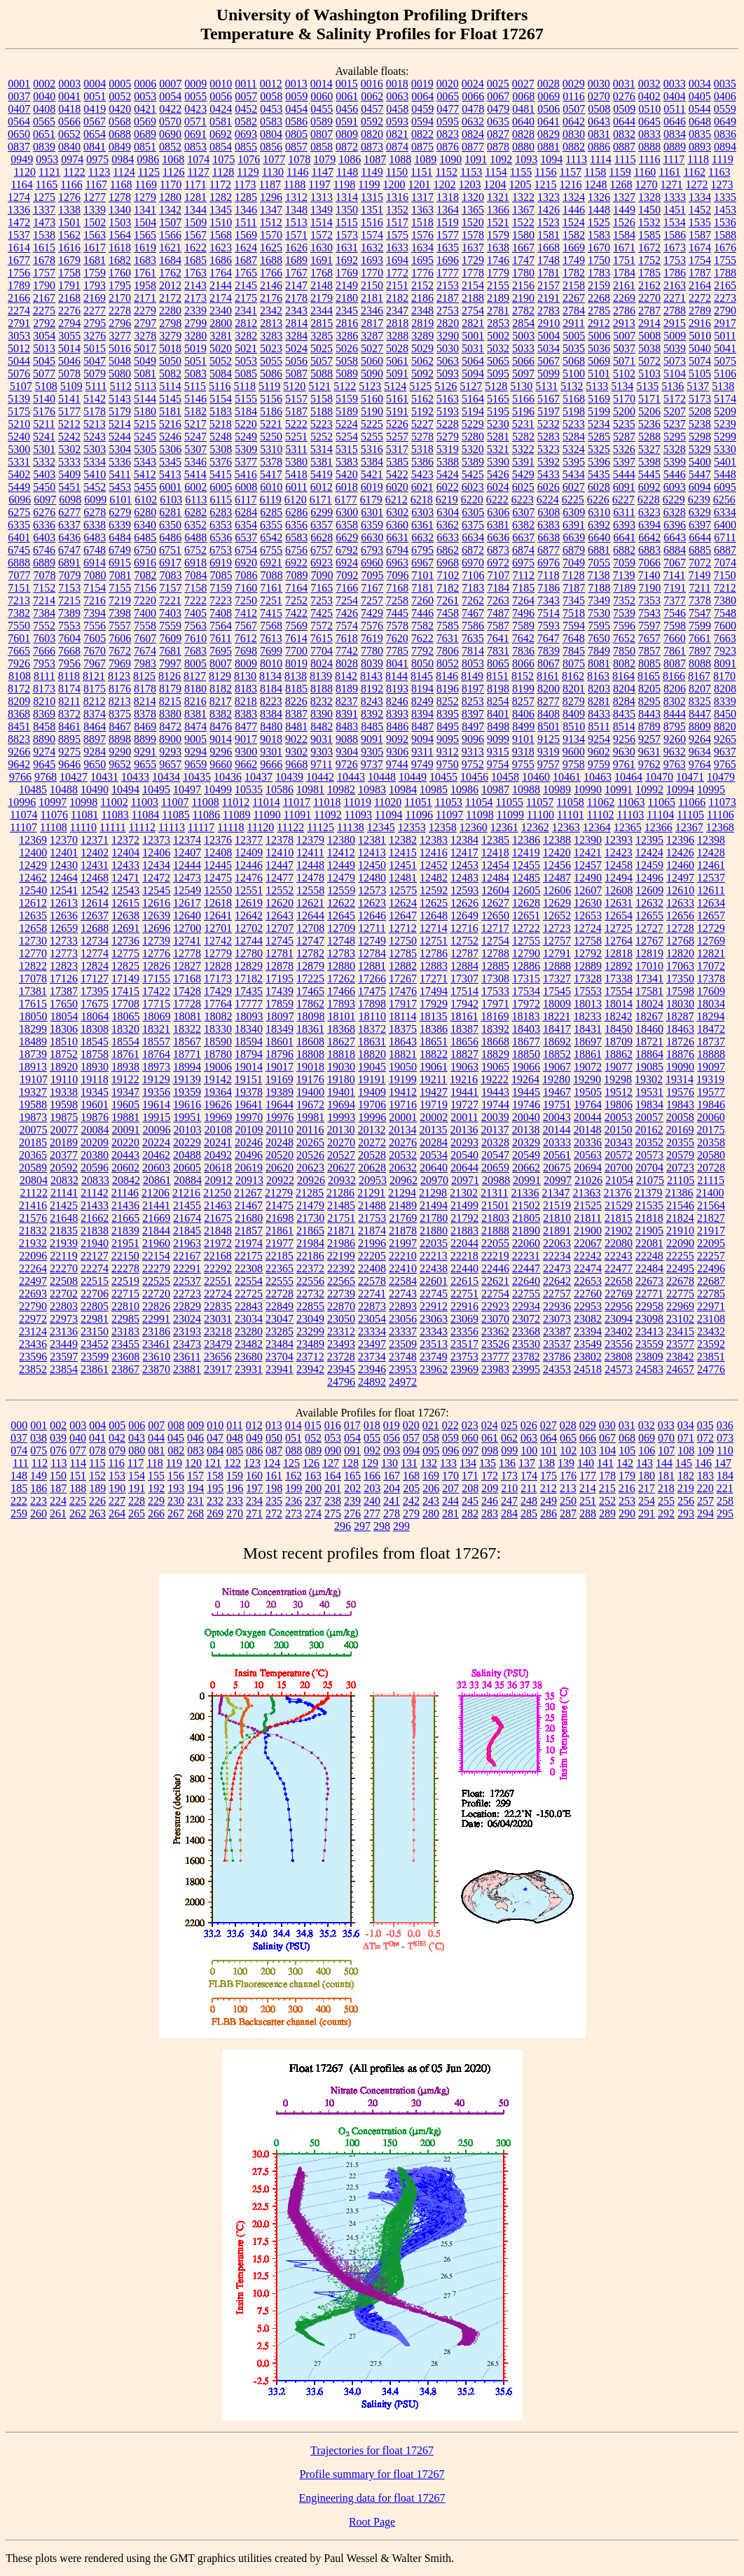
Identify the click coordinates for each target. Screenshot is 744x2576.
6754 (246, 550)
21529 (619, 1205)
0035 (725, 84)
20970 (434, 1180)
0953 (47, 159)
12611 (710, 890)
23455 (125, 1344)
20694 (588, 1168)
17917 (403, 1004)
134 (468, 1463)
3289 (422, 336)
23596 (33, 1357)
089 (313, 1450)
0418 (69, 109)
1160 (645, 172)
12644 (310, 915)
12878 (280, 966)
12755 (526, 941)
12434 (156, 865)
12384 (464, 840)
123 (252, 1463)
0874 (397, 147)
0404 (674, 96)
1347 (271, 210)
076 (58, 1450)
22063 (557, 1243)
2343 (296, 310)
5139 (19, 399)
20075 (34, 1130)
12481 (403, 878)
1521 (498, 222)
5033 (523, 348)
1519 (447, 222)
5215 (145, 424)
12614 (95, 903)
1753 (674, 260)
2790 (725, 310)
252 (607, 1501)
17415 (125, 991)
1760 (120, 273)
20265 (310, 1142)
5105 (700, 374)
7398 (120, 613)
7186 (548, 588)
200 (313, 1488)
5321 (498, 449)
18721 (649, 1041)
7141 (674, 575)
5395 (574, 462)
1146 (297, 172)
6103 (171, 500)
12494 (619, 878)
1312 (296, 197)
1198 (344, 184)
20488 (187, 1155)
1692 (347, 260)
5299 (725, 437)
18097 (280, 1016)
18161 (464, 1016)
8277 (548, 701)
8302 (674, 701)
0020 (447, 84)
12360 (474, 827)
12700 (187, 928)
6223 (522, 500)
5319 (447, 449)
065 (568, 1438)
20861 (157, 1180)
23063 (434, 1319)
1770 (372, 273)
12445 (218, 865)
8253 (473, 701)
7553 (69, 626)
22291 (187, 1268)
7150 (724, 575)
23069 (464, 1319)
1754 (700, 260)
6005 (220, 487)
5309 (246, 449)
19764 (588, 1105)
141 (605, 1463)
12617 (187, 903)
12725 (619, 928)
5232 (548, 424)
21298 (433, 1193)
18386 (434, 1029)
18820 (372, 1054)
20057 (649, 1117)
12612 (33, 903)
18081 (188, 1016)
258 (725, 1501)
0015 (347, 84)
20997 (558, 1180)
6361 (422, 525)
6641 (624, 537)
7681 (170, 651)
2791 (19, 323)
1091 (475, 159)
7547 (700, 613)
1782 (574, 273)
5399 (674, 462)
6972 (498, 563)
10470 (659, 777)
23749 (434, 1357)
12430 (64, 865)
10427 (74, 777)
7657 (649, 638)
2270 (649, 298)
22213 (434, 1256)
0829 (548, 134)
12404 (125, 852)
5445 (649, 474)
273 (293, 1513)
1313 (321, 197)
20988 (496, 1180)
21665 (125, 1218)
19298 (618, 1079)
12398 (711, 840)
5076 (19, 374)
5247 (195, 437)
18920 (64, 1067)
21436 (125, 1205)
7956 (69, 663)
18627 (341, 1041)
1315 (372, 197)
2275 (44, 310)
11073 (722, 802)
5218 (220, 424)
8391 (347, 714)
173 (509, 1476)
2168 (69, 298)
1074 (198, 159)
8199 (523, 689)
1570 (271, 235)
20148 (587, 1130)
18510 (64, 1041)
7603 (44, 638)
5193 (447, 411)
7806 (447, 651)
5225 (372, 424)
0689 (145, 134)
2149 (347, 285)
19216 (464, 1079)
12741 (187, 941)
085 (234, 1450)
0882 (574, 147)
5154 (220, 399)
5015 (94, 348)
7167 (372, 588)
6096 (19, 500)
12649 (464, 915)
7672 (120, 651)
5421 (372, 474)
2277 (94, 310)
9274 (44, 752)
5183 (220, 411)
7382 (19, 613)
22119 (63, 1256)
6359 (372, 525)
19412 (403, 1092)
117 (136, 1463)
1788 (725, 273)
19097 (711, 1067)
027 (548, 1425)
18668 (495, 1041)
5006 (599, 336)
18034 (711, 1004)
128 (350, 1463)
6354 (246, 525)
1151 (421, 172)
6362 (447, 525)
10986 (464, 789)
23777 (495, 1357)
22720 (156, 1294)
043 (136, 1438)
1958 (145, 285)
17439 (280, 991)
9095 (447, 739)
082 (175, 1450)
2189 (498, 298)
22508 (64, 1281)
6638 (548, 537)
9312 (447, 752)
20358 (711, 1142)
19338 (64, 1092)
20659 (495, 1168)
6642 (649, 537)
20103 (188, 1130)
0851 (145, 147)
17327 (557, 978)
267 (175, 1513)
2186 (422, 298)
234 (254, 1501)
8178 (145, 689)
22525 (156, 1281)
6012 (321, 487)
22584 (403, 1281)
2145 (246, 285)
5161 (397, 399)
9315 (498, 752)
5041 (725, 348)
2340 (220, 310)
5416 (246, 474)
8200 (548, 689)
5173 (700, 399)
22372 (310, 1268)
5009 (674, 336)
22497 (33, 1281)
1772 (397, 273)
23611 (186, 1357)
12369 (33, 840)
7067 (674, 563)
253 (627, 1501)
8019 (296, 663)
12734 (95, 941)
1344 (195, 210)
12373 (156, 840)
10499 (218, 789)
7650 (599, 638)
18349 (280, 1029)
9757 (548, 764)
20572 (619, 1155)
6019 (372, 487)
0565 (44, 121)
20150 (618, 1130)
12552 (280, 890)
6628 (321, 537)
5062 (422, 361)
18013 (588, 1004)
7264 (523, 600)
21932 (33, 1243)
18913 (33, 1067)
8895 (69, 739)
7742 (347, 651)
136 (507, 1463)
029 (587, 1425)
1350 (347, 210)
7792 (422, 651)
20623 (310, 1168)
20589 (33, 1168)
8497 (473, 726)
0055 (195, 96)
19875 (64, 1117)
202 (352, 1488)
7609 (170, 638)
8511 (598, 726)
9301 (271, 752)
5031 (473, 348)
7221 (170, 600)
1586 (674, 235)
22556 (310, 1281)
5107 (21, 386)
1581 (548, 235)
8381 (195, 714)
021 (430, 1425)
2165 (725, 285)
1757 (44, 273)
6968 (447, 563)
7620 (397, 638)
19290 (587, 1079)
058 (430, 1438)
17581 (649, 991)
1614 (19, 247)
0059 (296, 96)
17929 (434, 1004)
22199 (341, 1256)
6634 (473, 537)
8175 (94, 689)
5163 (447, 399)
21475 (280, 1205)
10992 (649, 789)
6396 (674, 525)
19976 (280, 1117)
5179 (120, 411)
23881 (187, 1369)
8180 (195, 689)
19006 (218, 1067)
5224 (347, 424)
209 (489, 1488)
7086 (246, 575)
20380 (95, 1155)
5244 (120, 437)
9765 (725, 764)
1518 (422, 222)
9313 (473, 752)
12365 (628, 827)
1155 (521, 172)
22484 (649, 1268)
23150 (95, 1331)
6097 (45, 500)
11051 (418, 802)
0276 (624, 96)
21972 (218, 1243)
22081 (649, 1243)
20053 (619, 1117)
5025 (321, 348)
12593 (464, 890)
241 (391, 1501)
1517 (397, 222)
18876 (680, 1054)
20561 (557, 1155)
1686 (220, 260)
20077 (64, 1130)
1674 (700, 247)
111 (21, 1463)
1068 (173, 159)
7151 (19, 588)
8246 (397, 701)
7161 (271, 588)
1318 (447, 197)
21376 (618, 1193)
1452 (700, 210)
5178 (94, 411)
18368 (341, 1029)
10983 (372, 789)
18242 (618, 1016)
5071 (624, 361)
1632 (372, 247)
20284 (434, 1142)
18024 (649, 1004)
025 (509, 1425)
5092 (422, 374)
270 (234, 1513)
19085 (649, 1067)
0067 (498, 96)
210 (509, 1488)
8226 (296, 701)
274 (313, 1513)
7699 (271, 651)
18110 (372, 1016)
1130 (273, 172)
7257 (372, 600)
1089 (425, 159)
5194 (473, 411)
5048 (120, 361)
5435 (599, 474)
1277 (94, 197)
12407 (187, 852)
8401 (498, 714)
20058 (680, 1117)
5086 (271, 374)
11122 (290, 827)
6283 (220, 512)
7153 (69, 588)
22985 (125, 1319)
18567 (187, 1041)
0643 (599, 121)
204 (391, 1488)
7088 (272, 575)
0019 (422, 84)
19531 (649, 1092)
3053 (19, 336)
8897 (94, 739)
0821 (397, 134)
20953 (373, 1180)
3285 (321, 336)
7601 (19, 638)
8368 (19, 714)
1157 (570, 172)
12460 (680, 865)
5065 (498, 361)
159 (234, 1476)
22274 (95, 1268)
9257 (649, 739)
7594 (574, 626)
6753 (220, 550)
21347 (556, 1193)
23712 (310, 1357)
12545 (156, 890)
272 (274, 1513)
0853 (195, 147)
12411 (310, 852)
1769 (347, 273)
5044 (19, 361)
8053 (473, 663)
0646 (674, 121)
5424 (447, 474)
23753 (464, 1357)
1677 (19, 260)
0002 (44, 84)
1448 (599, 210)
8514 (624, 726)
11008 (205, 802)
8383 (246, 714)
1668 (548, 247)
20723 (680, 1168)
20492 (218, 1155)
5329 (700, 449)
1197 (319, 184)
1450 (649, 210)
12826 (156, 966)
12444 (187, 865)
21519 (557, 1205)
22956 (619, 1306)
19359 (187, 1092)
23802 (588, 1357)
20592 (64, 1168)
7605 (94, 638)
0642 (574, 121)
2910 (548, 323)
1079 (324, 159)
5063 (447, 361)
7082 (146, 575)
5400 (700, 462)
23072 (526, 1319)
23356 (464, 1331)
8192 (372, 689)
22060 (526, 1243)
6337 (69, 525)
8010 (271, 663)
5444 (624, 474)
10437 (258, 777)
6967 (422, 563)
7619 (372, 638)
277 (372, 1513)
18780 (218, 1054)
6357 (321, 525)
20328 (495, 1142)
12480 (372, 878)
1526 (624, 222)
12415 (403, 852)
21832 (33, 1231)
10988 (526, 789)
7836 (523, 651)
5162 (422, 399)
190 (117, 1488)
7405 (195, 613)
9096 (473, 739)
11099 (510, 815)
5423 (422, 474)
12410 (280, 852)
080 (136, 1450)
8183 (246, 689)
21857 (249, 1231)
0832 (624, 134)
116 (116, 1463)
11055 (509, 802)
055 (372, 1438)
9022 (296, 739)
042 (117, 1438)
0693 (246, 134)
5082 (170, 374)
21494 (434, 1205)
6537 (246, 537)
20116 (310, 1130)
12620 (280, 903)
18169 (495, 1016)
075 (38, 1450)
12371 (95, 840)
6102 (146, 500)
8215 (170, 701)
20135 (433, 1130)
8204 (624, 689)
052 (313, 1438)
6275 (19, 512)
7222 (195, 600)
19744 (495, 1105)
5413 (170, 474)
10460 (536, 777)
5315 (347, 449)
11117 (201, 827)
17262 (341, 978)
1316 (397, 197)
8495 (447, 726)
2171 (145, 298)
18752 (64, 1054)
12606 (557, 890)
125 (291, 1463)
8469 (145, 726)
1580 (523, 235)
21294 (402, 1193)
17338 (619, 978)
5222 (296, 424)
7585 (447, 626)
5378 (271, 462)
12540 (33, 890)
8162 (573, 676)
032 (646, 1425)
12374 (187, 840)
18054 (64, 1016)
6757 (321, 550)
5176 (44, 411)
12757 (557, 941)
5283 (548, 437)
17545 (557, 991)
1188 (294, 184)
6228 (649, 500)
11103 (631, 815)
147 (723, 1463)
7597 (649, 626)
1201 (419, 184)
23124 (33, 1331)
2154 (473, 285)
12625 (434, 903)
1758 (69, 273)
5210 (19, 424)
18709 (619, 1041)
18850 (526, 1054)
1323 (548, 197)
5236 (649, 424)
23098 (649, 1319)
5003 (523, 336)
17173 (218, 978)
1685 (195, 260)
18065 (126, 1016)
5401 (725, 462)
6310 (599, 512)
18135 (433, 1016)
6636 (498, 537)
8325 (700, 701)
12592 (434, 890)
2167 (44, 298)
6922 (296, 563)
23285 (280, 1331)
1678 (44, 260)
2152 (422, 285)
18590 (218, 1041)
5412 (145, 474)
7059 (624, 563)
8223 (271, 701)
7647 (548, 638)
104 (607, 1450)
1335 (725, 197)
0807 (321, 134)
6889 (44, 563)
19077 (619, 1067)
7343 (548, 600)
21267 (248, 1193)
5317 (397, 449)
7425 (321, 613)
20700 (619, 1168)
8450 (725, 714)
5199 (599, 411)
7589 (523, 626)
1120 (25, 172)
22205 (372, 1256)
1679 (69, 260)
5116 (219, 386)
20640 (434, 1168)
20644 (464, 1168)
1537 (19, 235)
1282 (220, 197)
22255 (680, 1256)
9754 (498, 764)
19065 (495, 1067)
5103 (649, 374)
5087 (296, 374)
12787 (464, 953)
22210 (403, 1256)
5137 (698, 386)
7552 (44, 626)
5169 (599, 399)
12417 (464, 852)
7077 (19, 575)
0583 (271, 121)
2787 (649, 310)
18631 (372, 1041)
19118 (94, 1079)
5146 (195, 399)
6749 (120, 550)
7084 (196, 575)
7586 (473, 626)
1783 (599, 273)
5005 (574, 336)
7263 (498, 600)
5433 (548, 474)
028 (568, 1425)
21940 (95, 1243)
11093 (358, 815)
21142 (94, 1193)
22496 (711, 1268)
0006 (145, 84)
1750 (599, 260)
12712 (403, 928)
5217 (195, 424)
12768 (680, 941)
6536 (220, 537)
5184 (246, 411)
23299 (310, 1331)
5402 (19, 474)
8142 (346, 676)
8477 (246, 726)
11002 (114, 802)
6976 (548, 563)
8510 (574, 726)
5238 (700, 424)
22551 (218, 1281)
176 (568, 1476)
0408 (44, 109)
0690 (170, 134)
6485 (145, 537)
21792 (464, 1218)
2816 (347, 323)
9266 (19, 752)
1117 (673, 159)
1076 (248, 159)
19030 (341, 1067)
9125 (548, 739)
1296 (271, 197)
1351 (372, 210)
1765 (246, 273)
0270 (599, 96)
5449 (19, 487)
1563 (94, 235)
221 (725, 1488)
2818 (397, 323)
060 (470, 1438)
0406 (725, 96)
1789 (19, 285)
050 (274, 1438)
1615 (44, 247)
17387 (64, 991)
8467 (120, 726)
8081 (599, 663)
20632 (403, 1168)
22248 (649, 1256)
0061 (347, 96)
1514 (321, 222)
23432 (711, 1331)
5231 (523, 424)
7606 (120, 638)
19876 (95, 1117)
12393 (619, 840)
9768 (45, 777)
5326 (624, 449)
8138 (295, 676)
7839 (548, 651)
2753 (447, 310)
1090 (450, 159)
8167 (699, 676)
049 (254, 1438)
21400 (710, 1193)
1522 (523, 222)
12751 (434, 941)
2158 (574, 285)
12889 (588, 966)
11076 (54, 815)
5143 (120, 399)
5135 (647, 386)
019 (391, 1425)
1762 (170, 273)
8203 (599, 689)
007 (156, 1425)
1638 (498, 247)
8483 (347, 726)
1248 (596, 184)
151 (77, 1476)
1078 (299, 159)
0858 (321, 147)
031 (627, 1425)
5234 (599, 424)
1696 (447, 260)
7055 (599, 563)
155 (156, 1476)
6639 (574, 537)
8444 (674, 714)
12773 (64, 953)
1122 (74, 172)
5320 (473, 449)
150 (58, 1476)
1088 (400, 159)
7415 (271, 613)
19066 (526, 1067)
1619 (145, 247)
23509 (403, 1344)
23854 (64, 1369)
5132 (571, 386)
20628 (372, 1168)
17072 (711, 966)
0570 (170, 121)
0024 (473, 84)
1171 (195, 184)
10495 (156, 789)
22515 (95, 1281)
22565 (341, 1281)
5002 (498, 336)
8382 (220, 714)
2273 (725, 298)
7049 (574, 563)
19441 (464, 1092)
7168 (397, 588)
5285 (599, 437)
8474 (195, 726)
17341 (649, 978)
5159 (347, 399)
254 (646, 1501)
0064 (422, 96)
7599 (700, 626)
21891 (557, 1231)
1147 (322, 172)
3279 (170, 336)
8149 (472, 676)
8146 (447, 676)
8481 (296, 726)
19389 (280, 1092)
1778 (473, 273)
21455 (187, 1205)
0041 (69, 96)
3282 (246, 336)
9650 (94, 764)
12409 (249, 852)
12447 (280, 865)
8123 (119, 676)
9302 (296, 752)
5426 (498, 474)
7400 (145, 613)
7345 (574, 600)
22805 (95, 1306)
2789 (700, 310)
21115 (710, 1180)
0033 (674, 84)
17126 (64, 978)
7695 (220, 651)
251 (587, 1501)
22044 (464, 1243)
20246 (249, 1142)
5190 (372, 411)
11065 (661, 802)
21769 (403, 1218)
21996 (372, 1243)
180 (646, 1476)
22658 (619, 1281)
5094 (473, 374)
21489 (403, 1205)
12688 (95, 928)
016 (332, 1425)
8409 (574, 714)
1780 (523, 273)
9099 (498, 739)
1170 (170, 184)
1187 (270, 184)
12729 (711, 928)
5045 (44, 361)
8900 (170, 739)
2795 (94, 323)
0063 (397, 96)
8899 (145, 739)
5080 (120, 374)
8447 (700, 714)
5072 (649, 361)
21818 (649, 1218)
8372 (69, 714)
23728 (341, 1357)
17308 (495, 978)
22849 (280, 1306)
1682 (120, 260)
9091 (372, 739)
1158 (595, 172)
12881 (372, 966)
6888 (19, 563)
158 (215, 1476)
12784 (372, 953)
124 (271, 1463)
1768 (321, 273)
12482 (434, 878)
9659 (195, 764)
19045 (372, 1067)
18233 (587, 1016)
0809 (347, 134)
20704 (649, 1168)
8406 (523, 714)
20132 (371, 1130)
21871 (341, 1231)
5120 (294, 386)
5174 (725, 399)
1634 (422, 247)
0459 (422, 109)
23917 (218, 1369)
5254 (347, 437)
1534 (674, 222)
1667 (523, 247)
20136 (464, 1130)
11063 (631, 802)
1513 (296, 222)
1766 (271, 273)
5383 (347, 462)
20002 (434, 1117)
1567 (195, 235)
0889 (674, 147)
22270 (64, 1268)
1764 (220, 273)
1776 (422, 273)
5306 (170, 449)
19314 (680, 1079)
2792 (44, 323)
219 (685, 1488)
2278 (120, 310)
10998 (83, 802)
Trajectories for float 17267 (372, 2450)
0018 (397, 84)
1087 (375, 159)
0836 (725, 134)
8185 (296, 689)
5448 (725, 474)
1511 (245, 222)
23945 (341, 1369)
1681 (94, 260)
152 (97, 1476)
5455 (145, 487)
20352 (649, 1142)
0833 (649, 134)
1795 (120, 285)
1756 (19, 273)
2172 (170, 298)
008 (175, 1425)
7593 (548, 626)
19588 (33, 1105)
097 (470, 1450)
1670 (599, 247)
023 (470, 1425)
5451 (69, 487)
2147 (296, 285)
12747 (310, 941)
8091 (725, 663)
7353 (649, 600)
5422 (397, 474)
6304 (447, 512)
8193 (397, 689)
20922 (280, 1180)
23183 (125, 1331)
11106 (720, 815)
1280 (170, 197)
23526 (495, 1344)
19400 (310, 1092)
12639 (156, 915)
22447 (526, 1268)
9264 (700, 739)
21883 (464, 1231)
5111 (96, 386)
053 (332, 1438)
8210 (44, 701)
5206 (649, 411)
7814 (473, 651)
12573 (372, 890)
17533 (495, 991)
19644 (280, 1105)
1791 (69, 285)
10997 (53, 802)
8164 (623, 676)
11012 (235, 802)
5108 (46, 386)
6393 (624, 525)
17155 (156, 978)
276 (352, 1513)
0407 (19, 109)
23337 (403, 1331)
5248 (220, 437)
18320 (125, 1029)
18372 (372, 1029)
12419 (526, 852)
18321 (156, 1029)
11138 (350, 827)
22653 (588, 1281)
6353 (220, 525)
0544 (700, 109)
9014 (220, 739)
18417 (557, 1029)
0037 (19, 96)
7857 (649, 651)
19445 (526, 1092)
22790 (33, 1306)
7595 (599, 626)
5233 (574, 424)
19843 (680, 1105)
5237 (674, 424)
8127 (195, 676)
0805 (296, 134)
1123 (99, 172)
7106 (473, 575)
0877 (473, 147)
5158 (321, 399)
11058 (570, 802)
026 (529, 1425)
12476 (249, 878)
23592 (711, 1344)
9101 (523, 739)
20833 (95, 1180)
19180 (341, 1079)
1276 (69, 197)
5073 (674, 361)
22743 (403, 1294)
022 (450, 1425)
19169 (280, 1079)
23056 (403, 1319)
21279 (279, 1193)
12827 (187, 966)
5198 (574, 411)
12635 (33, 915)
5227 (422, 424)
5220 (246, 424)
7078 (45, 575)
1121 (49, 172)
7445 (397, 613)
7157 (170, 588)
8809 (700, 726)
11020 (387, 802)
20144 (556, 1130)
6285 (271, 512)
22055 (495, 1243)
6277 (69, 512)
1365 (473, 210)
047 (215, 1438)
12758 (588, 941)
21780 (434, 1218)
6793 (372, 550)
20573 (649, 1155)
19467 (557, 1092)
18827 (464, 1054)
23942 (310, 1369)
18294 (710, 1016)
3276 (94, 336)
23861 (95, 1369)
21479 (310, 1205)
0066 (473, 96)
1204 (495, 184)
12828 (218, 966)
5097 (523, 374)
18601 (280, 1041)
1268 (621, 184)
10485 (33, 789)
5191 (397, 411)
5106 (725, 374)
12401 (64, 852)
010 (215, 1425)
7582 (422, 626)
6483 (94, 537)
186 (38, 1488)
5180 (145, 411)
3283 (271, 336)
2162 (649, 285)
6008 (246, 487)
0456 (347, 109)
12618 (218, 903)
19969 (218, 1117)
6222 (497, 500)
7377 (674, 600)
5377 (246, 462)
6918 (195, 563)
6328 (674, 512)
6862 (447, 550)
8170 (724, 676)
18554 (125, 1041)
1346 (246, 210)
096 (450, 1450)
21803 (495, 1218)
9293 (170, 752)
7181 (422, 588)
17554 (619, 991)
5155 (246, 399)
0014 (321, 84)
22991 (156, 1319)
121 (213, 1463)
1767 (296, 273)
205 (411, 1488)
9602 (599, 752)
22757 (557, 1294)
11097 (449, 815)
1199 (369, 184)
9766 (20, 777)
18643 (403, 1041)
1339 (94, 210)
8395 (447, 714)
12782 (310, 953)
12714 (434, 928)
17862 (310, 1004)
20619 (249, 1168)
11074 (23, 815)
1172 (220, 184)
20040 (526, 1117)
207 (450, 1488)
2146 (271, 285)
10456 (474, 777)
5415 (220, 474)
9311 (422, 752)
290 (627, 1513)
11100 (540, 815)
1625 (271, 247)
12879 (310, 966)
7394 (94, 613)
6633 (447, 537)
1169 (145, 184)
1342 (170, 210)
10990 (588, 789)
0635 (498, 121)
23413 (649, 1331)
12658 (33, 928)
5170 (624, 399)
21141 (64, 1193)
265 (136, 1513)
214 (587, 1488)
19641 (249, 1105)
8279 (574, 701)
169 (430, 1476)
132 (428, 1463)
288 (587, 1513)
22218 (464, 1256)
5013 (44, 348)
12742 (218, 941)
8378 (145, 714)
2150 (372, 285)
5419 (321, 474)
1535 (700, 222)
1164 (21, 184)
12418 (495, 852)
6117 (245, 500)
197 (254, 1488)
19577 (711, 1092)
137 (526, 1463)
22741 (372, 1294)
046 (195, 1438)
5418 (296, 474)
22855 (310, 1306)
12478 (310, 878)
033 (666, 1425)
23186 (156, 1331)
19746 (526, 1105)
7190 (649, 588)
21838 (95, 1231)
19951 (187, 1117)
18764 (156, 1054)
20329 (526, 1142)
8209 (19, 701)
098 (489, 1450)
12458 (619, 865)
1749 (574, 260)
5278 (422, 437)
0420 (120, 109)
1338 (69, 210)
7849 (599, 651)
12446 (249, 865)
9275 (69, 752)
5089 (347, 374)
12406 (156, 852)
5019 (195, 348)
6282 (195, 512)
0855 (246, 147)
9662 (246, 764)
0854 (220, 147)
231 (195, 1501)
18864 (649, 1054)
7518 (574, 613)
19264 (525, 1079)
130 (389, 1463)
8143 (371, 676)
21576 (33, 1218)
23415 (680, 1331)
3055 (69, 336)
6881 (599, 550)
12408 (218, 852)
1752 (649, 260)
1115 (625, 159)
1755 (725, 260)
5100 (574, 374)
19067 (557, 1067)
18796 (280, 1054)
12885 (495, 966)
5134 (622, 386)
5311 (296, 449)
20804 (34, 1180)
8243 (372, 701)
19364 (218, 1092)
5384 (372, 462)
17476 (403, 991)
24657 (680, 1369)
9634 (700, 752)
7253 (321, 600)
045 (175, 1438)
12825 (125, 966)
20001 (403, 1117)
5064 (473, 361)
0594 (422, 121)
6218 (422, 500)
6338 (94, 525)
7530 (599, 613)
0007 (170, 84)
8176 (120, 689)
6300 (347, 512)
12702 (249, 928)
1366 (498, 210)
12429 (33, 865)
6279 (120, 512)
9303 (321, 752)
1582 (574, 235)
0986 (148, 159)
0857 (296, 147)
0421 (145, 109)
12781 (280, 953)
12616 (156, 903)
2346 (372, 310)
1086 (349, 159)
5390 (498, 462)
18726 (680, 1041)
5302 (69, 449)
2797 (145, 323)
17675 (95, 1004)
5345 (170, 462)
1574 (372, 235)
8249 (422, 701)
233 (234, 1501)
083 (195, 1450)
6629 (347, 537)
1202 (445, 184)
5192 (422, 411)
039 (58, 1438)
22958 (649, 1306)
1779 (498, 273)
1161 (669, 172)
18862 (619, 1054)
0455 (321, 109)
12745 (280, 941)
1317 (422, 197)
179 (627, 1476)
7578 (397, 626)
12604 (495, 890)
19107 (34, 1079)
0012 (271, 84)
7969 (120, 663)
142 (624, 1463)
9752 (473, 764)
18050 (34, 1016)
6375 (473, 525)
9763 (674, 764)
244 (450, 1501)
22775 (680, 1294)
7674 (145, 651)
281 (450, 1513)
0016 (372, 84)
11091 (297, 815)
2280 (170, 310)
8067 (548, 663)
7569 (296, 626)
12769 (711, 941)
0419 (94, 109)
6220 (472, 500)
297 (362, 1526)
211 (529, 1488)
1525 (599, 222)
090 (332, 1450)
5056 (296, 361)
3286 (347, 336)
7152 (44, 588)
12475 (218, 878)
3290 (447, 336)
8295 (649, 701)
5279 (447, 437)
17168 (187, 978)
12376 (218, 840)
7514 (548, 613)
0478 (473, 109)
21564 (711, 1205)
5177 (69, 411)
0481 (523, 109)
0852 (170, 147)
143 (644, 1463)
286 (548, 1513)
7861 (674, 651)
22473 (557, 1268)
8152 (522, 676)
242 (411, 1501)
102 (568, 1450)
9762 (649, 764)
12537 (711, 878)
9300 (246, 752)
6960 (372, 563)
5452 (94, 487)
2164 (700, 285)
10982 (341, 789)
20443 (125, 1155)
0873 (372, 147)
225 (77, 1501)
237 (313, 1501)
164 (332, 1476)
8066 (523, 663)
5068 (574, 361)
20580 (711, 1155)
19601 (95, 1105)
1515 (347, 222)
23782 (526, 1357)
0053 (145, 96)
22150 (125, 1256)
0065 (447, 96)
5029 (422, 348)
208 (470, 1488)
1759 (94, 273)
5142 (94, 399)
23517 (464, 1344)
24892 (372, 1382)
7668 (69, 651)
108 (685, 1450)
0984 (122, 159)
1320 (473, 197)
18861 (588, 1054)
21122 (33, 1193)
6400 (725, 525)
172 (489, 1476)
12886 (526, 966)
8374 (94, 714)
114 (78, 1463)
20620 (280, 1168)
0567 (94, 121)
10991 (619, 789)
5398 (649, 462)
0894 (725, 147)
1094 (551, 159)
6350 (170, 525)
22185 (280, 1256)
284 (509, 1513)
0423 (195, 109)
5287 (624, 437)
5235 (624, 424)
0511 (674, 109)
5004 (548, 336)
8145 (422, 676)
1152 (446, 172)
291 (646, 1513)
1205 (520, 184)
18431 (588, 1029)
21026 (588, 1180)
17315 (526, 978)
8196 (447, 689)
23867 (125, 1369)
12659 (64, 928)
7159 (220, 588)
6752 (195, 550)
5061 (397, 361)
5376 (220, 462)
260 (38, 1513)
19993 (341, 1117)
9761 (624, 764)
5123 (370, 386)
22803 (64, 1306)
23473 (187, 1344)
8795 (674, 726)
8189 (347, 689)
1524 (574, 222)
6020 (397, 487)
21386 (680, 1193)
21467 (249, 1205)
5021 (246, 348)
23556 (619, 1344)
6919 (220, 563)
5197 (548, 411)
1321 (498, 197)
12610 (680, 890)
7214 (44, 600)
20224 (156, 1142)
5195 (498, 411)
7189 (624, 588)
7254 (347, 600)
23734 (372, 1357)
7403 (170, 613)
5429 (523, 474)
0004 (94, 84)
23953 (403, 1369)
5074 (700, 361)
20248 (280, 1142)
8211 (69, 701)
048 (234, 1438)
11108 (53, 827)
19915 (156, 1117)
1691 (321, 260)
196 (234, 1488)
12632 (649, 903)
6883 (649, 550)
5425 (473, 474)
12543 (125, 890)
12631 (619, 903)
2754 (473, 310)
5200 (624, 411)
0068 (523, 96)
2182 (397, 298)
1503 (120, 222)
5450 (44, 487)
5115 (195, 386)
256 (685, 1501)
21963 (187, 1243)
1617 (94, 247)
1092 (501, 159)
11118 (230, 827)
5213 (94, 424)
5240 (19, 437)
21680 (249, 1218)
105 (627, 1450)
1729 (473, 260)
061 (489, 1438)
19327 (33, 1092)
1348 (296, 210)
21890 (526, 1231)
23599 (95, 1357)
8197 (473, 689)
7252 (296, 600)
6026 (548, 487)
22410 (403, 1268)
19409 (372, 1092)
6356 (296, 525)
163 (313, 1476)
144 (664, 1463)
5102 (624, 374)
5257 (397, 437)
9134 (574, 739)
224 (58, 1501)
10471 (690, 777)
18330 (218, 1029)
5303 (94, 449)
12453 (464, 865)
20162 (649, 1130)
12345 (381, 827)
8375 (120, 714)
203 (372, 1488)
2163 (674, 285)
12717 (495, 928)
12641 (218, 915)
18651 (434, 1041)
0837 (19, 147)
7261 (447, 600)
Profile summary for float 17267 (371, 2474)
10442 (320, 777)
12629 (557, 903)
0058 (271, 96)
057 (411, 1438)
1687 (246, 260)
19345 (95, 1092)
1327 (624, 197)
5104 (674, 374)
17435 (249, 991)
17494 (434, 991)
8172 (19, 689)
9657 (170, 764)
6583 (296, 537)
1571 (296, 235)
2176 (271, 298)
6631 (397, 537)
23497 (372, 1344)
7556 (94, 626)
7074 (725, 563)
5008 (649, 336)
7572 (321, 626)
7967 (94, 663)
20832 (64, 1180)
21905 (649, 1231)
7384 (44, 613)
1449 (624, 210)
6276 (44, 512)
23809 (649, 1357)
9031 (321, 739)
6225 (573, 500)
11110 (83, 827)
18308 (95, 1029)
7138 (598, 575)
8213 (120, 701)
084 (215, 1450)
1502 (94, 222)
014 (293, 1425)
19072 (588, 1067)
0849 (120, 147)
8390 (321, 714)
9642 (19, 764)
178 (607, 1476)
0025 (498, 84)
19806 (619, 1105)
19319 (710, 1079)
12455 (526, 865)
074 (19, 1450)
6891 (69, 563)
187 (58, 1488)
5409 (69, 474)
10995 (711, 789)
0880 (523, 147)
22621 (495, 1281)
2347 (397, 310)
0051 (94, 96)
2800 (220, 323)
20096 (157, 1130)
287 (568, 1513)
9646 (69, 764)
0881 (548, 147)
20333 (557, 1142)
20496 (249, 1155)
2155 (498, 285)
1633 (397, 247)
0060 (321, 96)
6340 (145, 525)
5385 (397, 462)
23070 (495, 1319)
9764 (700, 764)
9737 (372, 764)
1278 (120, 197)
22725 (249, 1294)
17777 (249, 1004)
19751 (557, 1105)
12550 (218, 890)
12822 (33, 966)
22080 (619, 1243)
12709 (341, 928)
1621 (170, 247)
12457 (588, 865)
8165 (649, 676)
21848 (218, 1231)
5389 (473, 462)
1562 (69, 235)
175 (548, 1476)
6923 (321, 563)
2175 (246, 298)
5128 (496, 386)
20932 (342, 1180)
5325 (599, 449)
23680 (249, 1357)
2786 (624, 310)
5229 (473, 424)
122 (232, 1463)
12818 (619, 953)
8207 (700, 689)
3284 (296, 336)
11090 (266, 815)
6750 (145, 550)
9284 (94, 752)
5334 (94, 462)
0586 (296, 121)
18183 (525, 1016)
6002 (195, 487)
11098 (479, 815)
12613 (64, 903)
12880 (341, 966)
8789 (649, 726)
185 (19, 1488)
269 (215, 1513)
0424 (220, 109)
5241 (44, 437)
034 (685, 1425)
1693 (372, 260)
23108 (711, 1319)
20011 (464, 1117)
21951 (125, 1243)
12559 (341, 890)
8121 (94, 676)
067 (607, 1438)
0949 (22, 159)
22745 (434, 1294)
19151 (249, 1079)
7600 (725, 626)
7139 (623, 575)
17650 (64, 1004)
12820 (680, 953)
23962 (434, 1369)
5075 (725, 361)
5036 (599, 348)
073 (725, 1438)
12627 (495, 903)
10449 (413, 777)
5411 (119, 474)
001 (38, 1425)
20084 (95, 1130)
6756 (296, 550)
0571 (195, 121)
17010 (649, 966)
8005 (195, 663)
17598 (680, 991)
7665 (19, 651)
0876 (447, 147)
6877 (548, 550)
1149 (372, 172)
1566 (170, 235)
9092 (397, 739)
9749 (422, 764)
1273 (722, 184)
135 (487, 1463)
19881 (125, 1117)
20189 (64, 1142)
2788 (674, 310)
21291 (371, 1193)
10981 (310, 789)
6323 (649, 512)
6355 (271, 525)
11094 (388, 815)
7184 (498, 588)
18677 (526, 1041)
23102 (680, 1319)
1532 (649, 222)
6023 (473, 487)
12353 (412, 827)
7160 (246, 588)
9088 (347, 739)
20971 (465, 1180)
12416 (434, 852)
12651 (526, 915)
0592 (372, 121)
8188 (321, 689)
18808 (310, 1054)
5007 (624, 336)
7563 (195, 626)
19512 (619, 1092)
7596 (624, 626)
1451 (674, 210)
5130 (521, 386)
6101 (120, 500)
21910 (680, 1231)
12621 (310, 903)
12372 (125, 840)
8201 (574, 689)
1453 (725, 210)
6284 (246, 512)
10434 (166, 777)
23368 (526, 1331)
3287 (372, 336)
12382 (403, 840)
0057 (246, 96)
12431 (95, 865)
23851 (711, 1357)
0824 (473, 134)
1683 (145, 260)
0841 (94, 147)
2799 (195, 323)
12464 (64, 878)
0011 (245, 84)
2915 (674, 323)
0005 (120, 84)
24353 (557, 1369)
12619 (249, 903)
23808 (619, 1357)
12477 (280, 878)
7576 (372, 626)
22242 (588, 1256)
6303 (422, 512)
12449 (341, 865)
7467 (473, 613)
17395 (95, 991)
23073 (557, 1319)
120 (193, 1463)
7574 (347, 626)
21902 (619, 1231)
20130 (340, 1130)
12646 (372, 915)
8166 (674, 676)
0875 (422, 147)
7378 (700, 600)
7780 (372, 651)
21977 (280, 1243)
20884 (188, 1180)
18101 (342, 1016)
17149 (125, 978)
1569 (246, 235)
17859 (280, 1004)
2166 (19, 298)
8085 (649, 663)
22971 (711, 1306)
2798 (170, 323)
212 (548, 1488)
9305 (372, 752)
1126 (173, 172)
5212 (69, 424)
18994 (187, 1067)
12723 (557, 928)
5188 (321, 411)
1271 (672, 184)
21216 (186, 1193)
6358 (347, 525)
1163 (719, 172)
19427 (434, 1092)
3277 (120, 336)
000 (19, 1425)
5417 (271, 474)
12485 (526, 878)
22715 (125, 1294)
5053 (246, 361)
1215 (546, 184)
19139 (187, 1079)
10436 (228, 777)
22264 (33, 1268)
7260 (422, 600)
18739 (33, 1054)
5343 (145, 462)
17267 (403, 978)
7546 (674, 613)
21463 (218, 1205)
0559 (725, 109)
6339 (120, 525)
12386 (526, 840)
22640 (526, 1281)
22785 (711, 1294)
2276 (69, 310)
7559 (170, 626)
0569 (145, 121)
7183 (473, 588)
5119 (269, 386)
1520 (473, 222)
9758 (574, 764)
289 (607, 1513)
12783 (341, 953)
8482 (321, 726)
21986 (341, 1243)
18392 (495, 1029)
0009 (195, 84)
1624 (246, 247)
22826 (156, 1306)
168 (411, 1476)
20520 (280, 1155)
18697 (588, 1041)
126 (311, 1463)
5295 (674, 437)
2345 (347, 310)
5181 (170, 411)
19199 (403, 1079)
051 (293, 1438)
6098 (70, 500)
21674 (187, 1218)
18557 (156, 1041)
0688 (120, 134)
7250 (246, 600)
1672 (649, 247)
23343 (434, 1331)
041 (97, 1438)
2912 (599, 323)
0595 (447, 121)
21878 (403, 1231)
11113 (171, 827)
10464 (628, 777)
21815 (619, 1218)
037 (19, 1438)
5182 (195, 411)
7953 (44, 663)
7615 (321, 638)
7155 (120, 588)
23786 (557, 1357)
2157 (548, 285)
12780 (249, 953)
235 (274, 1501)
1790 (44, 285)
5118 (245, 386)
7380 (725, 600)
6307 (523, 512)
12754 (495, 941)
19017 (280, 1067)
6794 (397, 550)
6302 (397, 512)
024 (489, 1425)
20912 (219, 1180)
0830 (574, 134)
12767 (649, 941)
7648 (574, 638)
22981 (95, 1319)
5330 (725, 449)
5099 (548, 374)
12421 (588, 852)
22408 (372, 1268)
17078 (33, 978)
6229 (674, 500)
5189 (347, 411)
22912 (434, 1306)
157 (195, 1476)
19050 (403, 1067)
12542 (95, 890)
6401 (19, 537)
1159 (620, 172)
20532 (403, 1155)
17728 (187, 1004)
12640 (187, 915)
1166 (71, 184)
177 (587, 1476)
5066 (523, 361)
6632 (422, 537)
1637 (473, 247)
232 (215, 1501)
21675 (218, 1218)
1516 (372, 222)
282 (470, 1513)
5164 (473, 399)
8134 (270, 676)
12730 (33, 941)
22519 (125, 1281)
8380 (170, 714)
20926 (311, 1180)
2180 (347, 298)
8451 (19, 726)
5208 (700, 411)
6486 (170, 537)
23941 (280, 1369)
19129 (156, 1079)
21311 (494, 1193)
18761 (125, 1054)
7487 (498, 613)
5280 (473, 437)
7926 (19, 663)
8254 (498, 701)
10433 (135, 777)
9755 (523, 764)
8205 (649, 689)
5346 (195, 462)
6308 (548, 512)
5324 (574, 449)
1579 (498, 235)
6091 (624, 487)
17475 (372, 991)
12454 (495, 865)
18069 (157, 1016)
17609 (711, 991)
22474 (588, 1268)
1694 (397, 260)
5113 (145, 386)
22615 (464, 1281)
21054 (619, 1180)
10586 (280, 789)
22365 (280, 1268)
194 (195, 1488)
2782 (523, 310)
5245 (145, 437)
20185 (33, 1142)
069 (646, 1438)
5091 (397, 374)
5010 (700, 336)
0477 (447, 109)
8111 (44, 676)
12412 (341, 852)
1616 (69, 247)
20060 (711, 1117)
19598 (64, 1105)
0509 (624, 109)
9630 (624, 752)
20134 (402, 1130)
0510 (649, 109)
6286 (296, 512)
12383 (434, 840)
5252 (321, 437)
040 (77, 1438)
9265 (725, 739)
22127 (95, 1256)
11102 (600, 815)
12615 (125, 903)
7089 (297, 575)
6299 (321, 512)
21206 (156, 1193)
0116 (573, 96)
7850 (624, 651)
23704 (280, 1357)
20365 (33, 1155)
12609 (649, 890)
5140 (44, 399)
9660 (220, 764)
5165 (498, 399)
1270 (646, 184)
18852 (557, 1054)
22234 (557, 1256)
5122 (344, 386)
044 (156, 1438)
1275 (44, 197)
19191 (372, 1079)
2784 (574, 310)
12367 (689, 827)
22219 (495, 1256)
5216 (170, 424)
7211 (699, 588)
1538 (44, 235)
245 (470, 1501)
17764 (218, 1004)
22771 (649, 1294)
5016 (120, 348)
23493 (341, 1344)
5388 (447, 462)
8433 (599, 714)
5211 (44, 424)
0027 (523, 84)
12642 (249, 915)
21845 (187, 1231)
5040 (700, 348)
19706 (372, 1105)
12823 (64, 966)
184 (725, 1476)
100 (529, 1450)
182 (685, 1476)
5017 (145, 348)
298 (381, 1526)
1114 (601, 159)
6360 (397, 525)
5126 (445, 386)
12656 (680, 915)
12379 (310, 840)
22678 (680, 1281)
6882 (624, 550)
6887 (725, 550)
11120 (261, 827)
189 (97, 1488)
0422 (170, 109)
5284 (574, 437)
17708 (125, 1004)
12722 (526, 928)
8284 (624, 701)
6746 (44, 550)
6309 (574, 512)
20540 (464, 1155)
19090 (680, 1067)
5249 (246, 437)
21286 (340, 1193)
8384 (271, 714)
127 (330, 1463)
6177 (346, 500)
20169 (680, 1130)
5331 (19, 462)
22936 (557, 1306)
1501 (69, 222)
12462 (33, 878)
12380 (341, 840)
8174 (69, 689)
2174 (220, 298)
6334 (725, 512)
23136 (64, 1331)
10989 (557, 789)
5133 (597, 386)
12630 (588, 903)
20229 (187, 1142)
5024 (296, 348)
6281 (170, 512)
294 (705, 1513)
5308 (220, 449)
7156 (145, 588)
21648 (64, 1218)
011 (234, 1425)
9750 (447, 764)
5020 (220, 348)
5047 (94, 361)
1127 (198, 172)
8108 (19, 676)
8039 (372, 663)
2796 (120, 323)
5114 (170, 386)
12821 (711, 953)
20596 (95, 1168)
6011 (296, 487)
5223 (321, 424)
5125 (420, 386)
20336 (588, 1142)
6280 (145, 512)
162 (293, 1476)
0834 (674, 134)
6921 (271, 563)
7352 (624, 600)
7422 (296, 613)
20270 (341, 1142)
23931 (249, 1369)
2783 (548, 310)
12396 (680, 840)
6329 (700, 512)
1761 (145, 273)
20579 (680, 1155)
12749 (372, 941)
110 (725, 1450)
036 (725, 1425)
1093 (526, 159)
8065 (498, 663)
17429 (218, 991)
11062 (600, 802)
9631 (649, 752)
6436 (69, 537)
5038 (649, 348)
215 (607, 1488)
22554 (249, 1281)
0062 (372, 96)
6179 (371, 500)
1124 (124, 172)
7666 (44, 651)
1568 (220, 235)
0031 (624, 84)
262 (77, 1513)
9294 (195, 752)
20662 (526, 1168)
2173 (195, 298)
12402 (95, 852)
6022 (447, 487)
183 (705, 1476)
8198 (498, 689)
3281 (220, 336)
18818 (341, 1054)
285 (529, 1513)
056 (391, 1438)
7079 (70, 575)
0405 (700, 96)
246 (489, 1501)
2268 (599, 298)
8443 (649, 714)
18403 (526, 1029)
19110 (64, 1079)
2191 (548, 298)
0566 (69, 121)
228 (136, 1501)
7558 (145, 626)
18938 (125, 1067)
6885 (700, 550)
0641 (548, 121)
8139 (321, 676)
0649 (725, 121)
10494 (125, 789)
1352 (397, 210)
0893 (700, 147)
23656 (218, 1357)
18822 (434, 1054)
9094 (422, 739)
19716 (403, 1105)
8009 (246, 663)
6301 (372, 512)
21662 (95, 1218)
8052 (447, 663)
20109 (249, 1130)
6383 (548, 525)
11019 (357, 802)
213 (568, 1488)
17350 (680, 978)
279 (411, 1513)
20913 (249, 1180)
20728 (711, 1168)
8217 (220, 701)
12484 (495, 878)
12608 (619, 890)
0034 (700, 84)
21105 (680, 1180)
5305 (145, 449)
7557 (120, 626)
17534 (526, 991)
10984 (403, 789)
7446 (422, 613)
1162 (694, 172)
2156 (523, 285)
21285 (310, 1193)
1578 (473, 235)
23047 (280, 1319)
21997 (403, 1243)
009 (195, 1425)
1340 (120, 210)
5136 (672, 386)
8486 (397, 726)
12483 (464, 878)
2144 (220, 285)
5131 (546, 386)
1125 (149, 172)
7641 (498, 638)
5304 (120, 449)
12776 (156, 953)
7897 (700, 651)
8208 (725, 689)
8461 (69, 726)
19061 (434, 1067)
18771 (187, 1054)
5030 (447, 348)
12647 (403, 915)
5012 (19, 348)
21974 (249, 1243)
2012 (170, 285)
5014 (69, 348)
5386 (422, 462)
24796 (341, 1382)
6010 (271, 487)
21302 (464, 1193)
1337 (44, 210)
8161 (548, 676)
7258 (397, 600)
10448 (382, 777)
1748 (548, 260)
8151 (497, 676)
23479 (218, 1344)
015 (313, 1425)
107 (666, 1450)
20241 (218, 1142)
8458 (44, 726)
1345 (220, 210)
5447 (700, 474)
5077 (44, 374)
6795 (422, 550)
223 (38, 1501)
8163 (598, 676)
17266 (372, 978)
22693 (33, 1294)
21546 (680, 1205)
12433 (125, 865)
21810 (557, 1218)
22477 (619, 1268)
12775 (125, 953)
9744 (397, 764)
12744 (249, 941)
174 (529, 1476)
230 (175, 1501)
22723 (187, 1294)
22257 (711, 1256)
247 (509, 1501)
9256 (624, 739)
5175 (19, 411)
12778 (187, 953)
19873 (33, 1117)
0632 (473, 121)
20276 (403, 1142)
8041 (397, 663)
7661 (700, 638)
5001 (473, 336)
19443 (495, 1092)
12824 (95, 966)
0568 (120, 121)
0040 (44, 96)
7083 (171, 575)
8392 (372, 714)
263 (97, 1513)
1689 (296, 260)
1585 (649, 235)
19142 (218, 1079)
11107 (23, 827)
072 (705, 1438)
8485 (372, 726)
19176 (310, 1079)
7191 (674, 588)
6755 (271, 550)
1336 (19, 210)
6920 (246, 563)
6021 (422, 487)
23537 (557, 1344)
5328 (674, 449)
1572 (321, 235)
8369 (44, 714)
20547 (495, 1155)
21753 (372, 1218)
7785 (397, 651)
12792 (588, 953)
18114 (402, 1016)
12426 (680, 852)
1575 (397, 235)
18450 (619, 1029)
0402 (649, 96)
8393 (397, 714)
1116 (650, 159)
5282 (523, 437)
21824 (680, 1218)
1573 (347, 235)
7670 (94, 651)
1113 (576, 159)
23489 (310, 1344)
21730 (310, 1218)
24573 (619, 1369)
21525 (588, 1205)
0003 (69, 84)
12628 (526, 903)
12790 (526, 953)
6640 (599, 537)
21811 (587, 1218)
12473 (187, 878)
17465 (310, 991)
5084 (220, 374)
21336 (525, 1193)
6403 (44, 537)
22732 (310, 1294)
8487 (422, 726)
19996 (372, 1117)
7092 (347, 575)
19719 (434, 1105)
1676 (725, 247)
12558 (310, 890)
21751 (341, 1218)
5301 (44, 449)
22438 (434, 1268)
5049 (145, 361)
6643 (674, 537)
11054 (478, 802)
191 (136, 1488)
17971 (495, 1004)
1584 (624, 235)
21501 (495, 1205)
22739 (341, 1294)
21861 (280, 1231)
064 (548, 1438)
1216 (571, 184)
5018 (170, 348)
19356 (156, 1092)
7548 (725, 613)
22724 (218, 1294)
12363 (566, 827)
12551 (249, 890)
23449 (64, 1344)
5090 (372, 374)
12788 (495, 953)
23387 (557, 1331)
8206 (674, 689)
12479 (341, 878)
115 (97, 1463)
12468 (95, 878)
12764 (619, 941)
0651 (44, 134)
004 (97, 1425)
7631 (447, 638)
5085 (246, 374)
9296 (220, 752)
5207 (674, 411)
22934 (526, 1306)
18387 (464, 1029)
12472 (156, 878)
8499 (523, 726)
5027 (372, 348)
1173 (245, 184)
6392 (599, 525)
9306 (397, 752)
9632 (674, 752)
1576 (422, 235)
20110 (280, 1130)
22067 (588, 1243)
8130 (245, 676)
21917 (711, 1231)
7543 (649, 613)
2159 (599, 285)
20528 (372, 1155)
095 (430, 1450)
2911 (573, 323)
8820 (725, 726)
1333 (674, 197)
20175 (710, 1130)
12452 (434, 865)
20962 (404, 1180)
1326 (599, 197)
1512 (271, 222)
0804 (271, 134)
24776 (711, 1369)
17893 (341, 1004)
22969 (680, 1306)
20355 (680, 1142)
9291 (145, 752)
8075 (574, 663)
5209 (725, 411)
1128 (223, 172)
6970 (473, 563)
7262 (473, 600)
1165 (46, 184)
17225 (310, 978)
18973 (156, 1067)
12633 (680, 903)
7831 (498, 651)
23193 (187, 1331)
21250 (217, 1193)
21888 (495, 1231)
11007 (174, 802)
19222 (495, 1079)
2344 (321, 310)
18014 (619, 1004)
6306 (498, 512)
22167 (187, 1256)
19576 (680, 1092)
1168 (121, 184)
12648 (434, 915)
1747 (523, 260)
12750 (403, 941)
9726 (347, 764)
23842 (680, 1357)
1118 (698, 159)
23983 (495, 1369)
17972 (526, 1004)
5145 (170, 399)
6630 (372, 537)
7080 (95, 575)
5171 (649, 399)
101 (548, 1450)
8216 (195, 701)
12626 (464, 903)
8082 (624, 663)
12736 (125, 941)
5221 (271, 424)
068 (627, 1438)
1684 (170, 260)
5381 (321, 462)
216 (627, 1488)
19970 (249, 1117)
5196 (523, 411)
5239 (725, 424)
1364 (447, 210)
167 (391, 1476)
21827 (711, 1218)
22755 (526, 1294)
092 (372, 1450)
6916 (145, 563)
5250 (271, 437)
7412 (246, 613)
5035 (574, 348)
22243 (619, 1256)
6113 (196, 500)
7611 (220, 638)
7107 (499, 575)
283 (489, 1513)
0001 (19, 84)
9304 (347, 752)
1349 (321, 210)
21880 (434, 1231)
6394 (649, 525)
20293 (464, 1142)
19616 (187, 1105)
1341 (145, 210)
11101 (570, 815)
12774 (95, 953)
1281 (195, 197)
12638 (125, 915)
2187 (447, 298)
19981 (310, 1117)
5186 (271, 411)
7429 (372, 613)
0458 (397, 109)
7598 (674, 626)
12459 (649, 865)
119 (174, 1463)
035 (705, 1425)
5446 (674, 474)
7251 (271, 600)
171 (470, 1476)
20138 (525, 1130)
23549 (588, 1344)
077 (77, 1450)
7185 (523, 588)
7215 (69, 600)
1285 (246, 197)
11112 (142, 827)
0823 (447, 134)
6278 (94, 512)
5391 (523, 462)
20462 (156, 1155)
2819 (422, 323)
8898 (120, 739)
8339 (725, 701)
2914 (649, 323)
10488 (64, 789)
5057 (321, 361)
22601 (434, 1281)
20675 (557, 1168)
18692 (557, 1041)
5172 (674, 399)
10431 (104, 777)
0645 (649, 121)
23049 (310, 1319)
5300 (19, 449)
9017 (246, 739)
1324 (574, 197)
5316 (372, 449)
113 (58, 1463)
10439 (289, 777)
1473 (44, 222)
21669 (156, 1218)
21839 (125, 1231)
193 (175, 1488)
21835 (64, 1231)
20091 (126, 1130)
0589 (321, 121)
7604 (69, 638)
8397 (473, 714)
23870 (156, 1369)
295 (725, 1513)
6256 (724, 500)
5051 (195, 361)
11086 (206, 815)
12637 (95, 915)
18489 (33, 1041)
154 (136, 1476)
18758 (95, 1054)
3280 (195, 336)
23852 (33, 1369)
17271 (434, 978)
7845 (574, 651)
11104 (660, 815)
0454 (296, 109)
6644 (700, 537)
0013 (296, 84)
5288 (649, 437)
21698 (280, 1218)
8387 (296, 714)
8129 (220, 676)
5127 (471, 386)
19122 (125, 1079)
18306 (64, 1029)
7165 (321, 588)
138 (546, 1463)
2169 (94, 298)
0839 (44, 147)
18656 (464, 1041)
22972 (33, 1319)
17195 (280, 978)
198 (274, 1488)
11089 (236, 815)
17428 (187, 991)
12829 (249, 966)
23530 (526, 1344)
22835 (218, 1306)
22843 (249, 1306)
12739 (156, 941)
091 (352, 1450)
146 (703, 1463)
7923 (725, 651)
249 (548, 1501)
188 (77, 1488)
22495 (680, 1268)
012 (254, 1425)
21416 (33, 1205)
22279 (156, 1268)
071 (685, 1438)
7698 (246, 651)
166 (372, 1476)
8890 (44, 739)
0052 (120, 96)
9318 (523, 752)
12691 (125, 928)
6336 (44, 525)
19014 (249, 1067)
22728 (280, 1294)
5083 (195, 374)
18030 (680, 1004)
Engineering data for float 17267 (372, 2498)
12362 (535, 827)
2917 (725, 323)
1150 (397, 172)
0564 (19, 121)
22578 (372, 1281)
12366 (659, 827)
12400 (33, 852)
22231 (526, 1256)
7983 (145, 663)
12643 (280, 915)
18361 (310, 1029)
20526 (310, 1155)
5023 (271, 348)
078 (97, 1450)
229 (156, 1501)
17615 (33, 1004)
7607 (145, 638)
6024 (498, 487)
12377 (249, 840)
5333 (69, 462)
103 (587, 1450)
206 (430, 1488)
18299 (33, 1029)
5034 (548, 348)
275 (332, 1513)
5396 (599, 462)
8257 (523, 701)
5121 (319, 386)
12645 (341, 915)
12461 (711, 865)
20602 (125, 1168)
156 (175, 1476)
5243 (94, 437)
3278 (145, 336)
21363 (587, 1193)
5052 (220, 361)
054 (352, 1438)
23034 (249, 1319)
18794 (249, 1054)
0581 (220, 121)
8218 (246, 701)
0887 (624, 147)
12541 (64, 890)
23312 (341, 1331)
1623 (220, 247)
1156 (545, 172)
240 (372, 1501)
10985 (434, 789)
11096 (418, 815)
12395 (649, 840)
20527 (341, 1155)
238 (332, 1501)
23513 (434, 1344)
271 (254, 1513)
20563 (588, 1155)
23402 (619, 1331)
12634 (711, 903)
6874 (523, 550)
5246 (170, 437)
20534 (434, 1155)
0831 (599, 134)
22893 (403, 1306)
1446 (574, 210)
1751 (624, 260)
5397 (624, 462)
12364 (597, 827)
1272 (697, 184)
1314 (347, 197)
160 (254, 1476)
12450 (372, 865)
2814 (296, 323)
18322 (187, 1029)
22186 (310, 1256)
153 (117, 1476)
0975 (97, 159)
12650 (495, 915)
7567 (246, 626)
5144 (145, 399)
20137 (495, 1130)
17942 (464, 1004)
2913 (624, 323)
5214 (120, 424)
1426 (548, 210)
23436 (33, 1344)
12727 (649, 928)
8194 (422, 689)
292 (666, 1513)
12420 (557, 852)
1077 (274, 159)
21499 (464, 1205)
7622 (422, 638)
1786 (674, 273)
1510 (220, 222)
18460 (649, 1029)
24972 (403, 1382)
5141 (69, 399)
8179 (170, 689)
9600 (574, 752)
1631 (347, 247)
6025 (523, 487)
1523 (548, 222)
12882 (403, 966)
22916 (464, 1306)
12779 (218, 953)
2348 (422, 310)
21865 (310, 1231)
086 (254, 1450)
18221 (556, 1016)
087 (274, 1450)
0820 (372, 134)
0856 (271, 147)
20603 (156, 1168)
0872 (347, 147)
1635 (447, 247)
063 (529, 1438)
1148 (347, 172)
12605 (526, 890)
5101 (599, 374)
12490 (588, 878)
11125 (320, 827)
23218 (218, 1331)
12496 (649, 878)
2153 (447, 285)
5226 (397, 424)
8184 (271, 689)
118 (154, 1463)
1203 (470, 184)
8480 (271, 726)
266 (156, 1513)
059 (450, 1438)
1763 (195, 273)
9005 (195, 739)
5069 (599, 361)
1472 (19, 222)
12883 (434, 966)
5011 (725, 336)
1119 (722, 159)
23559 (649, 1344)
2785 (599, 310)
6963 (397, 563)
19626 (218, 1105)
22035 (434, 1243)
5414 (195, 474)
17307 (464, 978)
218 (666, 1488)
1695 (422, 260)
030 (607, 1425)
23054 (372, 1319)
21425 (64, 1205)
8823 (19, 739)
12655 (649, 915)
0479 (498, 109)
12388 (557, 840)
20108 (219, 1130)
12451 (403, 865)
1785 (649, 273)
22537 (187, 1281)
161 (274, 1476)
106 (646, 1450)
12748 (341, 941)
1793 (94, 285)
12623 (372, 903)
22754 (495, 1294)
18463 (680, 1029)
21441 (156, 1205)
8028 (347, 663)
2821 (473, 323)
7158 (195, 588)
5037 (624, 348)
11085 (175, 815)
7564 (220, 626)
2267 (574, 298)
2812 (246, 323)
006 (136, 1425)
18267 (649, 1016)
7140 (649, 575)
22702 (64, 1294)
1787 (700, 273)
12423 (619, 852)
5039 (674, 348)
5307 (195, 449)
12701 (218, 928)
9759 (599, 764)
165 (352, 1476)
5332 (44, 462)
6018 (347, 487)
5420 (347, 474)
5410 (94, 474)
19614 (156, 1105)
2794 (69, 323)
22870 (341, 1306)
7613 (271, 638)
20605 (187, 1168)
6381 (498, 525)
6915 (120, 563)
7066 (649, 563)
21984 (310, 1243)
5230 (498, 424)
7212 (725, 588)
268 (195, 1513)
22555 (280, 1281)
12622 (341, 903)
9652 (120, 764)
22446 (495, 1268)
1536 (725, 222)
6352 (195, 525)
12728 (680, 928)
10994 (680, 789)
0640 (523, 121)
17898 (372, 1004)
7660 (674, 638)
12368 (720, 827)
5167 (548, 399)
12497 (680, 878)
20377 (64, 1155)
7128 (573, 575)
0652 (69, 134)
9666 (271, 764)
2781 (498, 310)
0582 (246, 121)
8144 (396, 676)
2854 (523, 323)
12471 (125, 878)
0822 (422, 134)
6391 (574, 525)
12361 (504, 827)
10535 (249, 789)
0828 (523, 134)
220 (705, 1488)
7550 (19, 626)
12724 (588, 928)
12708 (310, 928)
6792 (347, 550)
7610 (195, 638)
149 (38, 1476)
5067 (548, 361)
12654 (619, 915)
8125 (144, 676)
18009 (557, 1004)
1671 (624, 247)
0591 (347, 121)
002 (58, 1425)
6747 (69, 550)
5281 (498, 437)
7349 (599, 600)
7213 (19, 600)
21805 (526, 1218)
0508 (599, 109)
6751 (170, 550)
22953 (588, 1306)
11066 (691, 802)
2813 (271, 323)
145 (683, 1463)
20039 (495, 1117)
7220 (145, 600)
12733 (64, 941)
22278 (125, 1268)
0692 (220, 134)
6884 (674, 550)
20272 (372, 1142)
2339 (195, 310)
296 (342, 1526)
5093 (447, 374)
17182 (249, 978)
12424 (649, 852)
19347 (125, 1092)
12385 (495, 840)
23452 (95, 1344)
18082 (219, 1016)
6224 (548, 500)
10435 (197, 777)
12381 (372, 840)
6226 (598, 500)
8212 (94, 701)
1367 (523, 210)
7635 (473, 638)
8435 (624, 714)
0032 (649, 84)
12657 (711, 915)
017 (352, 1425)
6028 (599, 487)
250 (568, 1501)
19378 (249, 1092)
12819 (649, 953)
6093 (674, 487)
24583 (649, 1369)
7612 (246, 638)
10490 (95, 789)
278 (391, 1513)
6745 (19, 550)
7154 (94, 588)
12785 (403, 953)
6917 (170, 563)
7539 (624, 613)
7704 (321, 651)
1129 (248, 172)
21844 (156, 1231)
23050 (341, 1319)
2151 (397, 285)
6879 (574, 550)
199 (293, 1488)
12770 (33, 953)
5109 (71, 386)
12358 (443, 827)
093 (391, 1450)
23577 (680, 1344)
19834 (649, 1105)
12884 (464, 966)
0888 (649, 147)
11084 (145, 815)
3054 (44, 336)
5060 (372, 361)
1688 (271, 260)
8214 (145, 701)
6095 (725, 487)
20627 (341, 1168)
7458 (447, 613)
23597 (64, 1357)
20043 (557, 1117)
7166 (347, 588)
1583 (599, 235)
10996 (22, 802)
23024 (187, 1319)
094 (411, 1450)
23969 (464, 1369)
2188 (473, 298)
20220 (125, 1142)
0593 (397, 121)
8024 (321, 663)
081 (156, 1450)
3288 (397, 336)
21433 (95, 1205)
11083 (114, 815)
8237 (347, 701)
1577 (447, 235)
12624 (403, 903)
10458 (505, 777)
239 (352, 1501)
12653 (588, 915)
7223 (220, 600)
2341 (246, 310)
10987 (495, 789)
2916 (700, 323)
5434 (574, 474)
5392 (548, 462)
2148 (321, 285)
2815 (321, 323)
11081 (84, 815)
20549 (526, 1155)
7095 (372, 575)
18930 (95, 1067)
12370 (64, 840)
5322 (523, 449)
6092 (649, 487)
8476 (220, 726)
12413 (372, 852)
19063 (464, 1067)
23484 (280, 1344)
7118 (548, 575)
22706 (95, 1294)
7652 (624, 638)
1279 (145, 197)
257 (705, 1501)
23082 (588, 1319)
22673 (649, 1281)
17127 (95, 978)
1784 (624, 273)
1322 (523, 197)
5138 (723, 386)
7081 (120, 575)
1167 (96, 184)
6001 (170, 487)
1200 (394, 184)
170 (450, 1476)
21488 (372, 1205)
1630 (321, 247)
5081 (145, 374)
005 (117, 1425)
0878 (498, 147)
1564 (120, 235)
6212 (396, 500)
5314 (321, 449)
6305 (473, 512)
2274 (19, 310)
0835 (700, 134)
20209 (95, 1142)
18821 (403, 1054)
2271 (674, 298)
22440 (464, 1268)
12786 (434, 953)
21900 (588, 1231)
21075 (650, 1180)
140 (585, 1463)
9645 (44, 764)
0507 (574, 109)
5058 (347, 361)
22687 (711, 1281)
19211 (433, 1079)
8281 (599, 701)
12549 (187, 890)
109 (705, 1450)
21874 (372, 1231)
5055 (271, 361)
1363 (422, 210)
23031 (218, 1319)
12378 (280, 840)
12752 (464, 941)
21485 (341, 1205)
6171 (321, 500)
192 (156, 1488)
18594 (249, 1041)
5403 (44, 474)
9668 (296, 764)
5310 (271, 449)
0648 (700, 121)
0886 (599, 147)
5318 (422, 449)
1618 (120, 247)
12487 (557, 878)
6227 (623, 500)
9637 (725, 752)
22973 (64, 1319)
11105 (690, 815)
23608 (125, 1357)
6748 (94, 550)
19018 (310, 1067)
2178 (296, 298)
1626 (296, 247)
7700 (296, 651)
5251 (296, 437)
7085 (221, 575)
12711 (371, 928)
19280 (556, 1079)
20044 (588, 1117)
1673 (674, 247)
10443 (351, 777)
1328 (649, 197)
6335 (19, 525)
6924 (347, 563)
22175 (249, 1256)
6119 (270, 500)
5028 (397, 348)
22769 (619, 1294)
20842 (126, 1180)
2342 (271, 310)
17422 (156, 991)
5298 (700, 437)
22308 (249, 1268)
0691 (195, 134)
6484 (120, 537)
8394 (422, 714)
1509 (195, 222)
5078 (69, 374)
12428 (711, 852)
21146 (125, 1193)
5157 (296, 399)
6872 (473, 550)
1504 (145, 222)
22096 (33, 1256)
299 (401, 1526)
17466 (341, 991)
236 (293, 1501)
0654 (94, 134)
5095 (498, 374)
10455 (443, 777)
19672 (310, 1105)
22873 (372, 1306)
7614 (296, 638)
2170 (120, 298)
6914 (94, 563)
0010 (220, 84)
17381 (33, 991)
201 (332, 1488)
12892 (619, 966)
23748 (403, 1357)
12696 (156, 928)
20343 (619, 1142)
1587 (700, 235)
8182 (220, 689)
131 (409, 1463)
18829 (495, 1054)
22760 (588, 1294)
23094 (619, 1319)
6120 (295, 500)
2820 (447, 323)
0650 (19, 134)
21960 (156, 1243)
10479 (721, 777)
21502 (526, 1205)
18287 (680, 1016)
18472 (711, 1029)
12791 (557, 953)
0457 (372, 109)
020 (411, 1425)
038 (38, 1438)
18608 (310, 1041)
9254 (599, 739)
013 (274, 1425)
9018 (271, 739)
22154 (156, 1256)
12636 (64, 915)
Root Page (372, 2522)
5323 (548, 449)
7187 (574, 588)
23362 (495, 1331)
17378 (711, 978)
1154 (496, 172)
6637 (523, 537)
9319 (548, 752)
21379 (649, 1193)
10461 (567, 777)
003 (77, 1425)
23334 (372, 1331)
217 (646, 1488)
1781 (548, 273)
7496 (523, 613)
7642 (523, 638)
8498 (498, 726)
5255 (372, 437)
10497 (187, 789)
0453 (271, 109)
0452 (246, 109)
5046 (69, 361)
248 (529, 1501)
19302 (649, 1079)
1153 (471, 172)
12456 (557, 865)
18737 (711, 1041)
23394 (588, 1331)
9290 (120, 752)
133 (448, 1463)
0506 (548, 109)
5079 (94, 374)
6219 (447, 500)
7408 (220, 613)
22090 (680, 1243)
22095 (711, 1243)
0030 (599, 84)
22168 (218, 1256)
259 (19, 1513)
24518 (588, 1369)
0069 (548, 96)
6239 (699, 500)
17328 (588, 978)
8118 (69, 676)
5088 (321, 374)
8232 (321, 701)
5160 (372, 399)
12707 (280, 928)
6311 (624, 512)
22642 (557, 1281)
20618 (218, 1168)
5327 (649, 449)
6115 (221, 500)
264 (117, 1513)
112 (40, 1463)
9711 (321, 764)
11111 (112, 827)
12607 (588, 890)
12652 (557, 915)
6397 (700, 525)
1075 (223, 159)
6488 (195, 537)
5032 (498, 348)
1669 (574, 247)
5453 (120, 487)
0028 (548, 84)
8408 (548, 714)
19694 (341, 1105)
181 (666, 1476)
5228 (447, 424)
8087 (674, 663)
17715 (156, 1004)
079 (117, 1450)
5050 (170, 361)
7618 (347, 638)
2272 (700, 298)
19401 (341, 1092)
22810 (125, 1306)
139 (566, 1463)
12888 (557, 966)
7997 (170, 663)
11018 (326, 802)
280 (430, 1513)
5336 (120, 462)
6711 (725, 537)
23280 (249, 1331)
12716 (464, 928)
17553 (588, 991)
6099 (95, 500)
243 (430, 1501)
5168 (574, 399)
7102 (448, 575)
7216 (94, 600)
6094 (700, 487)
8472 (170, 726)
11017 (296, 802)
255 (666, 1501)
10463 (598, 777)
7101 (423, 575)
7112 (524, 575)
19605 (125, 1105)
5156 (271, 399)
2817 (372, 323)
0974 (72, 159)
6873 (498, 550)
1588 (725, 235)
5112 (120, 386)
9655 (145, 764)
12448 (310, 865)
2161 (624, 285)
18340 (249, 1029)
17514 (464, 991)
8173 (44, 689)
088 (293, 1450)
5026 (347, 348)
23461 (156, 1344)
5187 (296, 411)
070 (666, 1438)
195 (215, 1488)
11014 (266, 802)
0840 (69, 147)
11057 (539, 802)
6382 (523, 525)
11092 (327, 815)
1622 (195, 247)
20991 (527, 1180)
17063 (680, 966)
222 (19, 1501)
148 (19, 1476)
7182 (447, 588)
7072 (700, 563)
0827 (498, 134)
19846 (711, 1105)
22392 (341, 1268)
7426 (347, 613)
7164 (296, 588)
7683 (195, 651)
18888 (711, 1054)
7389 (69, 613)
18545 (95, 1041)
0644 (624, 121)
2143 (195, 285)
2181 (372, 298)
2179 (321, 298)
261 (58, 1513)
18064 (95, 1016)
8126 (169, 676)
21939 (64, 1243)
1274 (19, 197)
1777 (447, 273)
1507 (170, 222)
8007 (220, 663)
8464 (94, 726)
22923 (495, 1306)
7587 (498, 626)
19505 (588, 1092)
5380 (296, 462)
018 (372, 1425)
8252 (447, 701)
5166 (523, 399)
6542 (271, 537)
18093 (249, 1016)
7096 (398, 575)
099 (509, 1450)
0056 (220, 96)
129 (369, 1463)
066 (587, 1438)
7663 (725, 638)
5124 (395, 386)
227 (117, 1501)
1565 (145, 235)
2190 (523, 298)
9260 (674, 739)
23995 (526, 1369)
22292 (218, 1268)
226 (97, 1501)
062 (509, 1438)
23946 (372, 1369)
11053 (448, 802)
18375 (403, 1029)
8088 (700, 663)
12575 (403, 890)
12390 (588, 840)
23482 (249, 1344)
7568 (271, 626)
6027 (574, 487)
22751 (464, 1294)
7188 (599, 588)
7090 (322, 575)
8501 (548, 726)
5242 (69, 437)
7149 (699, 575)
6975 (523, 563)
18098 (311, 1016)
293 (685, 1513)
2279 (145, 310)
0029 (574, 84)
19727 (464, 1105)
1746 (498, 260)
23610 (156, 1357)
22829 (187, 1306)
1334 (700, 197)
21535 (649, 1205)
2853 (498, 323)
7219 (120, 600)
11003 (144, 802)
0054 (170, 96)
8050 (422, 663)
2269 (624, 298)
